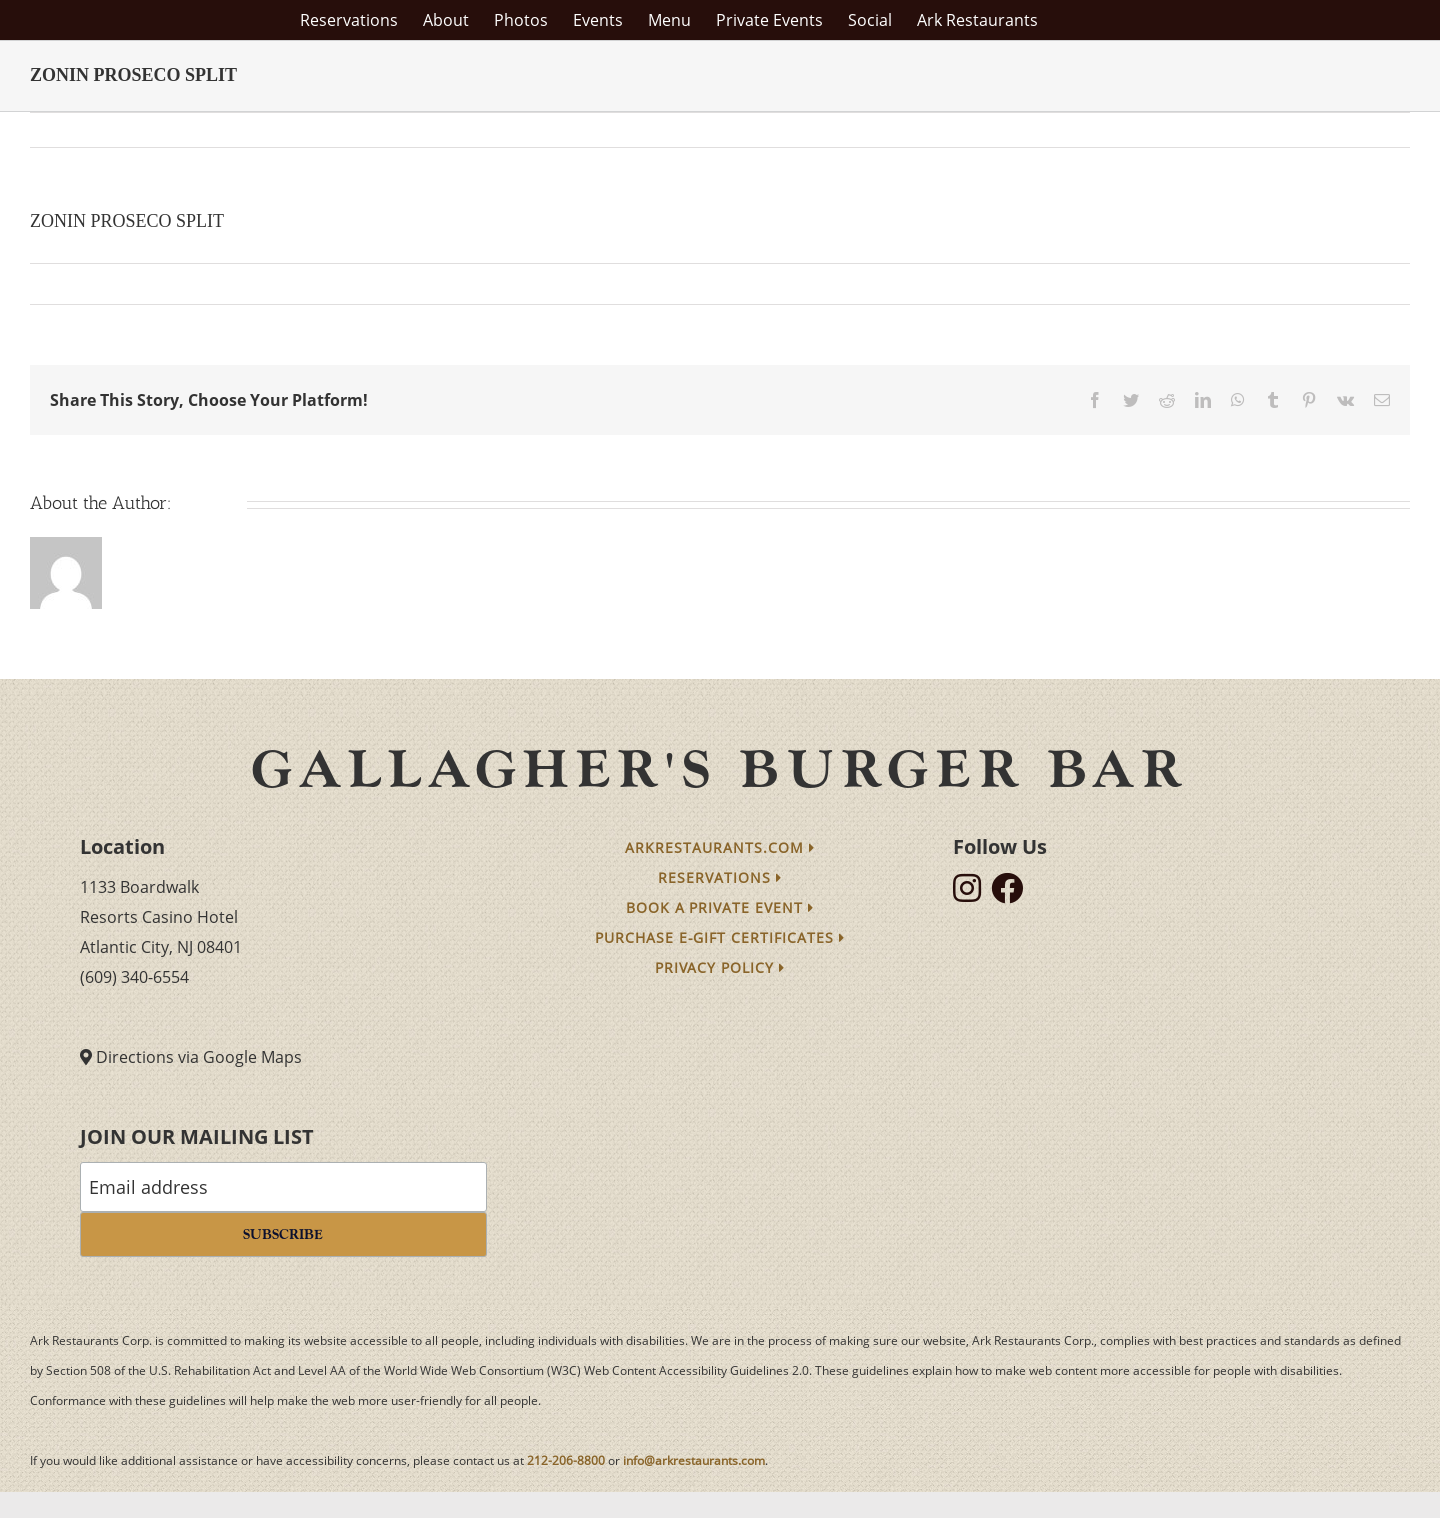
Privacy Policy (720, 967)
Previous (1307, 130)
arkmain (70, 283)
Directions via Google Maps (199, 1057)
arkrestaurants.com (720, 847)
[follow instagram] (972, 894)
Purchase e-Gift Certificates (720, 937)
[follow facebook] (1012, 894)
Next (1376, 130)
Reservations (720, 877)
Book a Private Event (720, 907)
